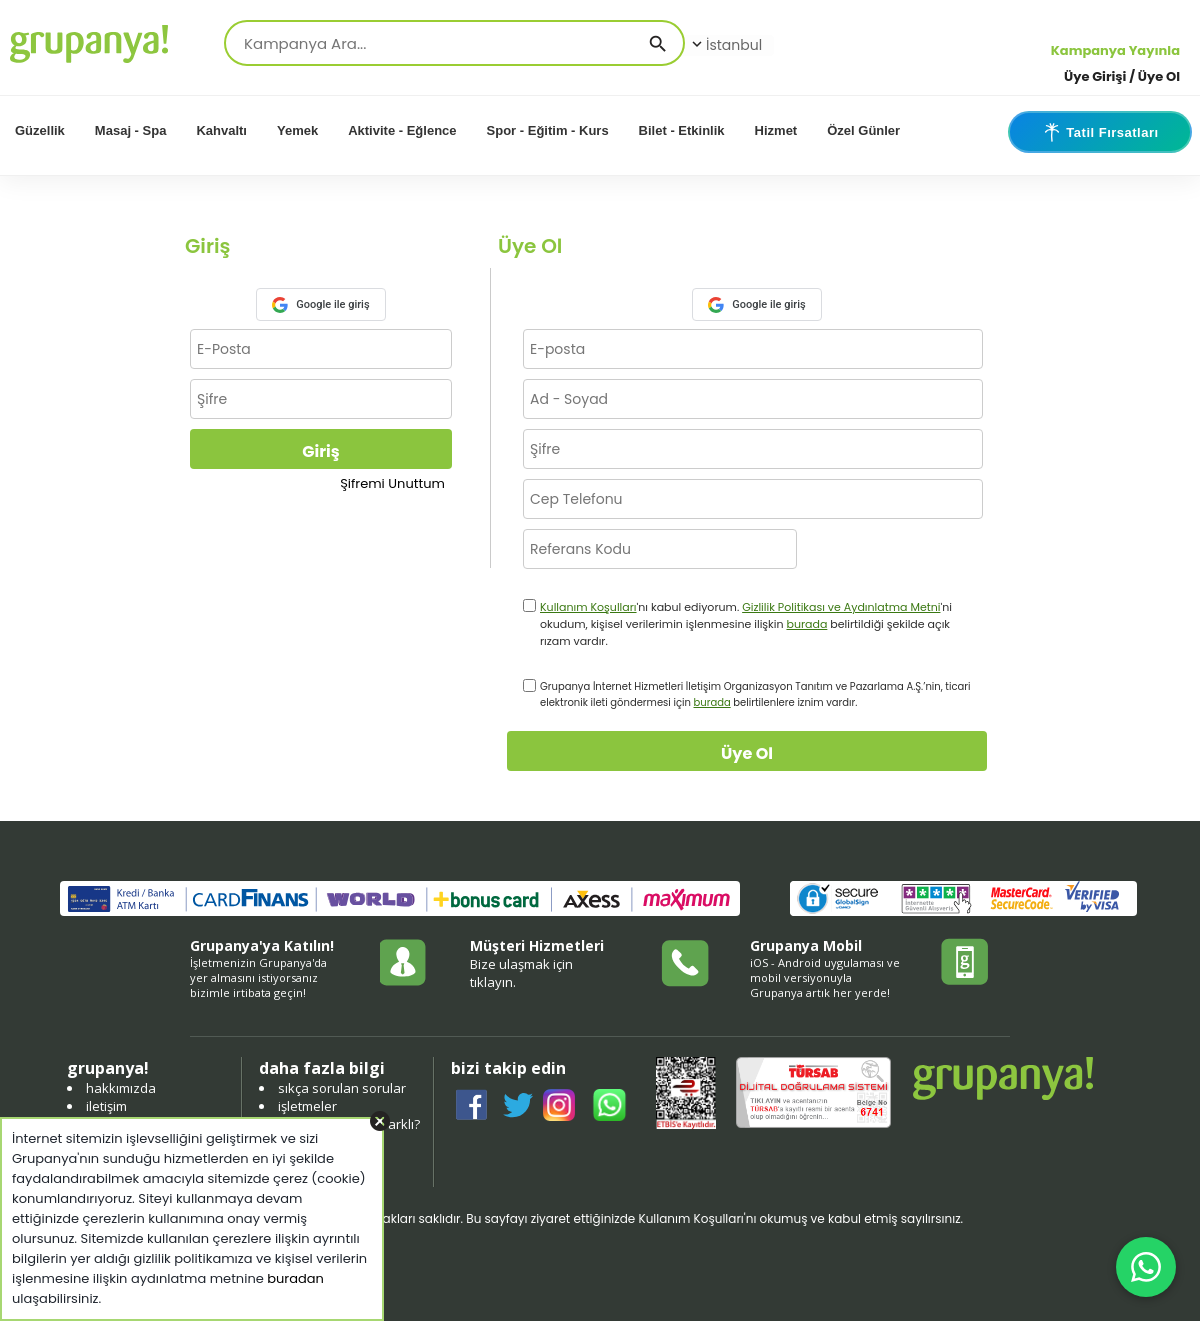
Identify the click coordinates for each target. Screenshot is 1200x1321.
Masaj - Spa (131, 130)
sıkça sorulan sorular (342, 1088)
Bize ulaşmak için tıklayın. (521, 973)
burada (806, 624)
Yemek (297, 130)
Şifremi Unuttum (392, 483)
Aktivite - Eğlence (402, 130)
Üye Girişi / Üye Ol (1122, 76)
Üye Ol (747, 753)
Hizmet (776, 130)
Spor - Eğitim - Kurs (548, 130)
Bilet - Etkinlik (682, 130)
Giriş (320, 451)
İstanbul (725, 45)
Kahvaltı (221, 130)
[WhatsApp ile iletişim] (1146, 1267)
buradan (295, 1278)
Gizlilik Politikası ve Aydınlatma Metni (841, 607)
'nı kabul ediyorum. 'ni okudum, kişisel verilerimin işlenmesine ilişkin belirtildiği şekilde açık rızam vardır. (746, 624)
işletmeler (307, 1106)
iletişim (106, 1106)
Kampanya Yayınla (1115, 50)
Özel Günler (863, 130)
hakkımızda (121, 1088)
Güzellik (40, 130)
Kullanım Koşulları (588, 607)
